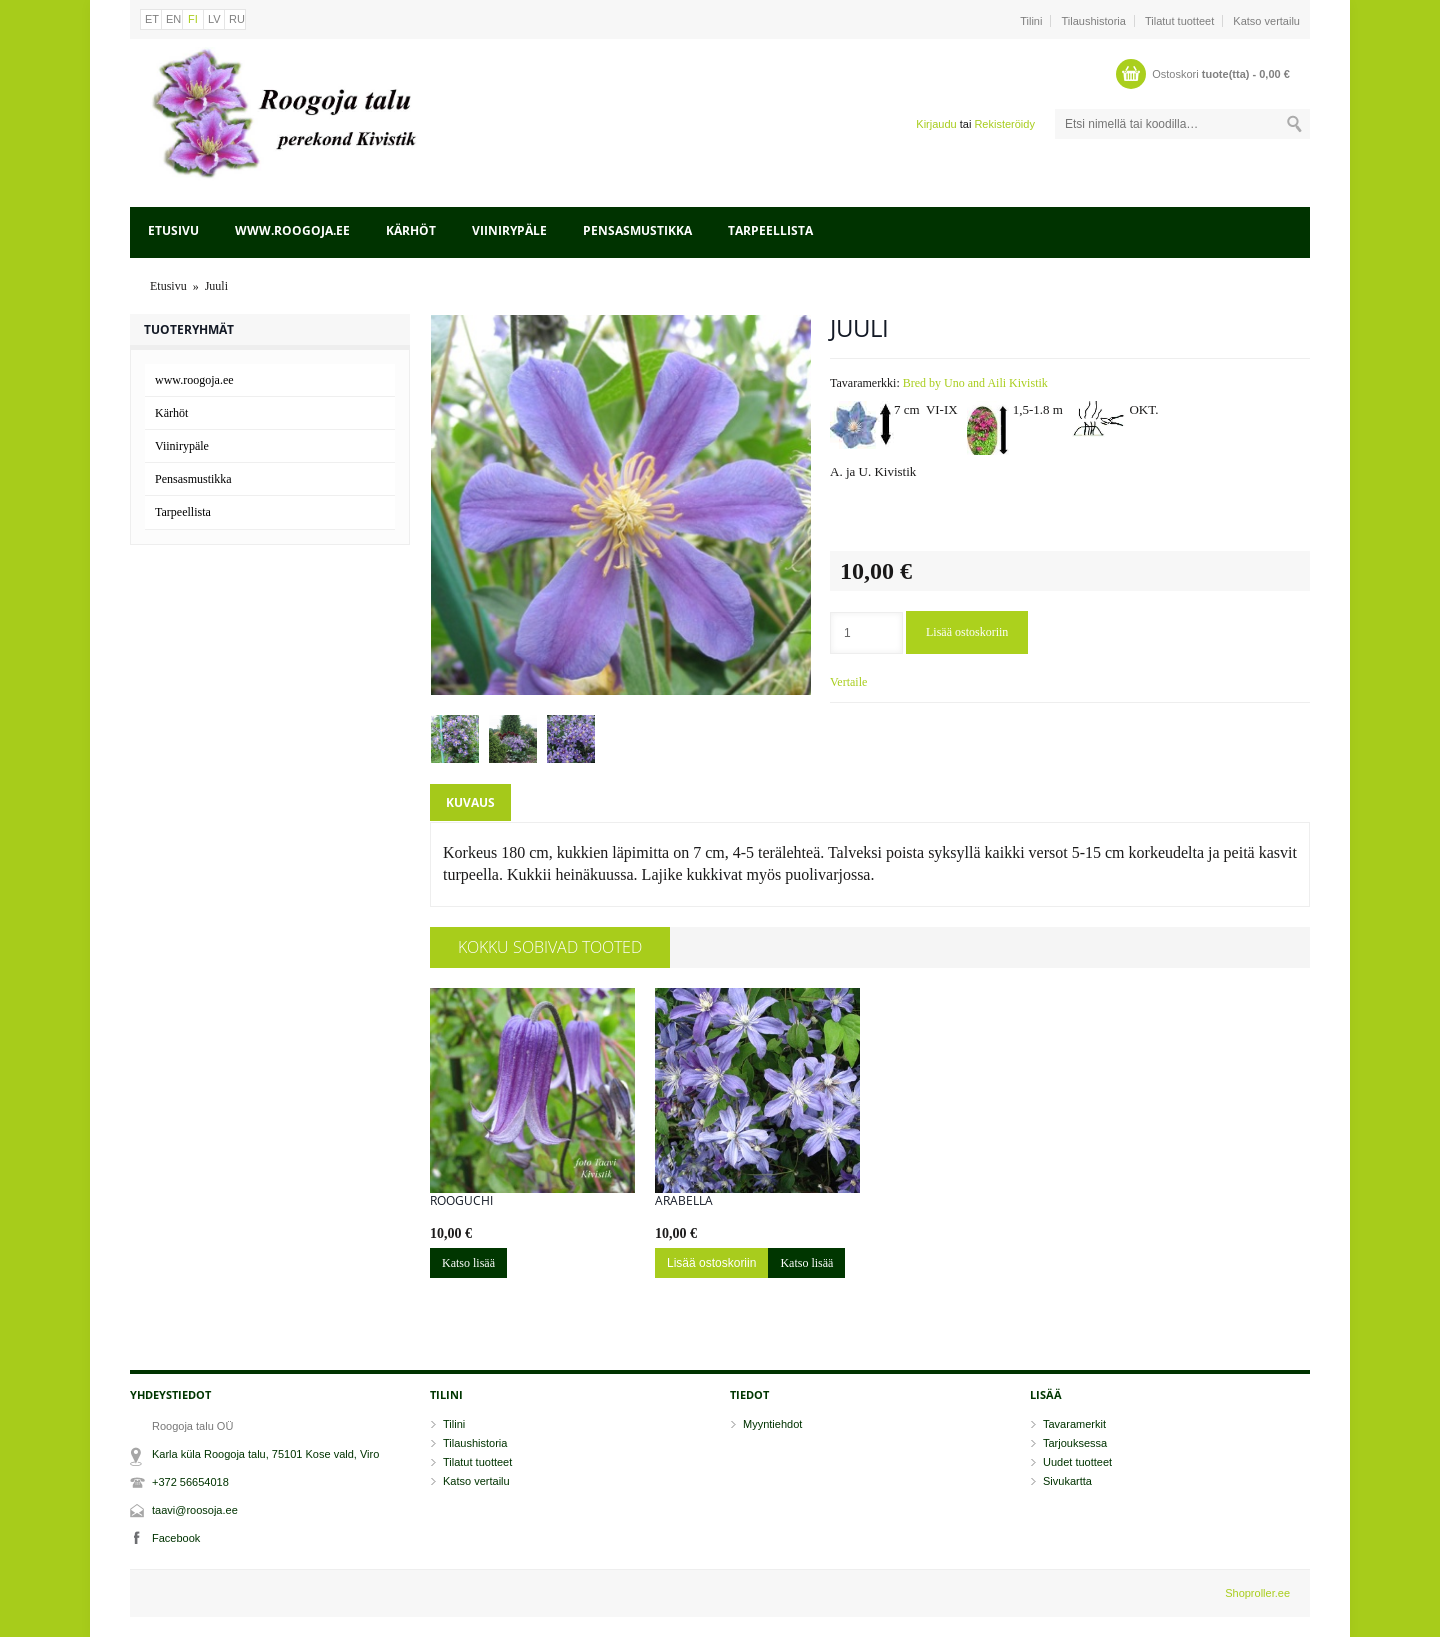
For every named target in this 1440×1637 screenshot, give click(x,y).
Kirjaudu (936, 124)
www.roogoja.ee (292, 230)
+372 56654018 (190, 1482)
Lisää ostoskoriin (967, 632)
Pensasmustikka (637, 230)
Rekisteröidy (1004, 124)
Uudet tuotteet (1077, 1462)
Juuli (216, 286)
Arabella (684, 1201)
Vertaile (848, 682)
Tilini (1031, 21)
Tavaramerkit (1074, 1424)
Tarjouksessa (1075, 1443)
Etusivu (173, 230)
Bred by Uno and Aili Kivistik (975, 383)
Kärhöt (411, 230)
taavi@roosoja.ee (195, 1510)
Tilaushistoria (1094, 21)
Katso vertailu (1266, 21)
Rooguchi (461, 1201)
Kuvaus (470, 802)
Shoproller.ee (1257, 1593)
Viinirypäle (509, 230)
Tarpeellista (770, 230)
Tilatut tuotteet (1179, 21)
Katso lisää (468, 1263)
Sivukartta (1067, 1481)
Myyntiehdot (772, 1424)
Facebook (176, 1538)
